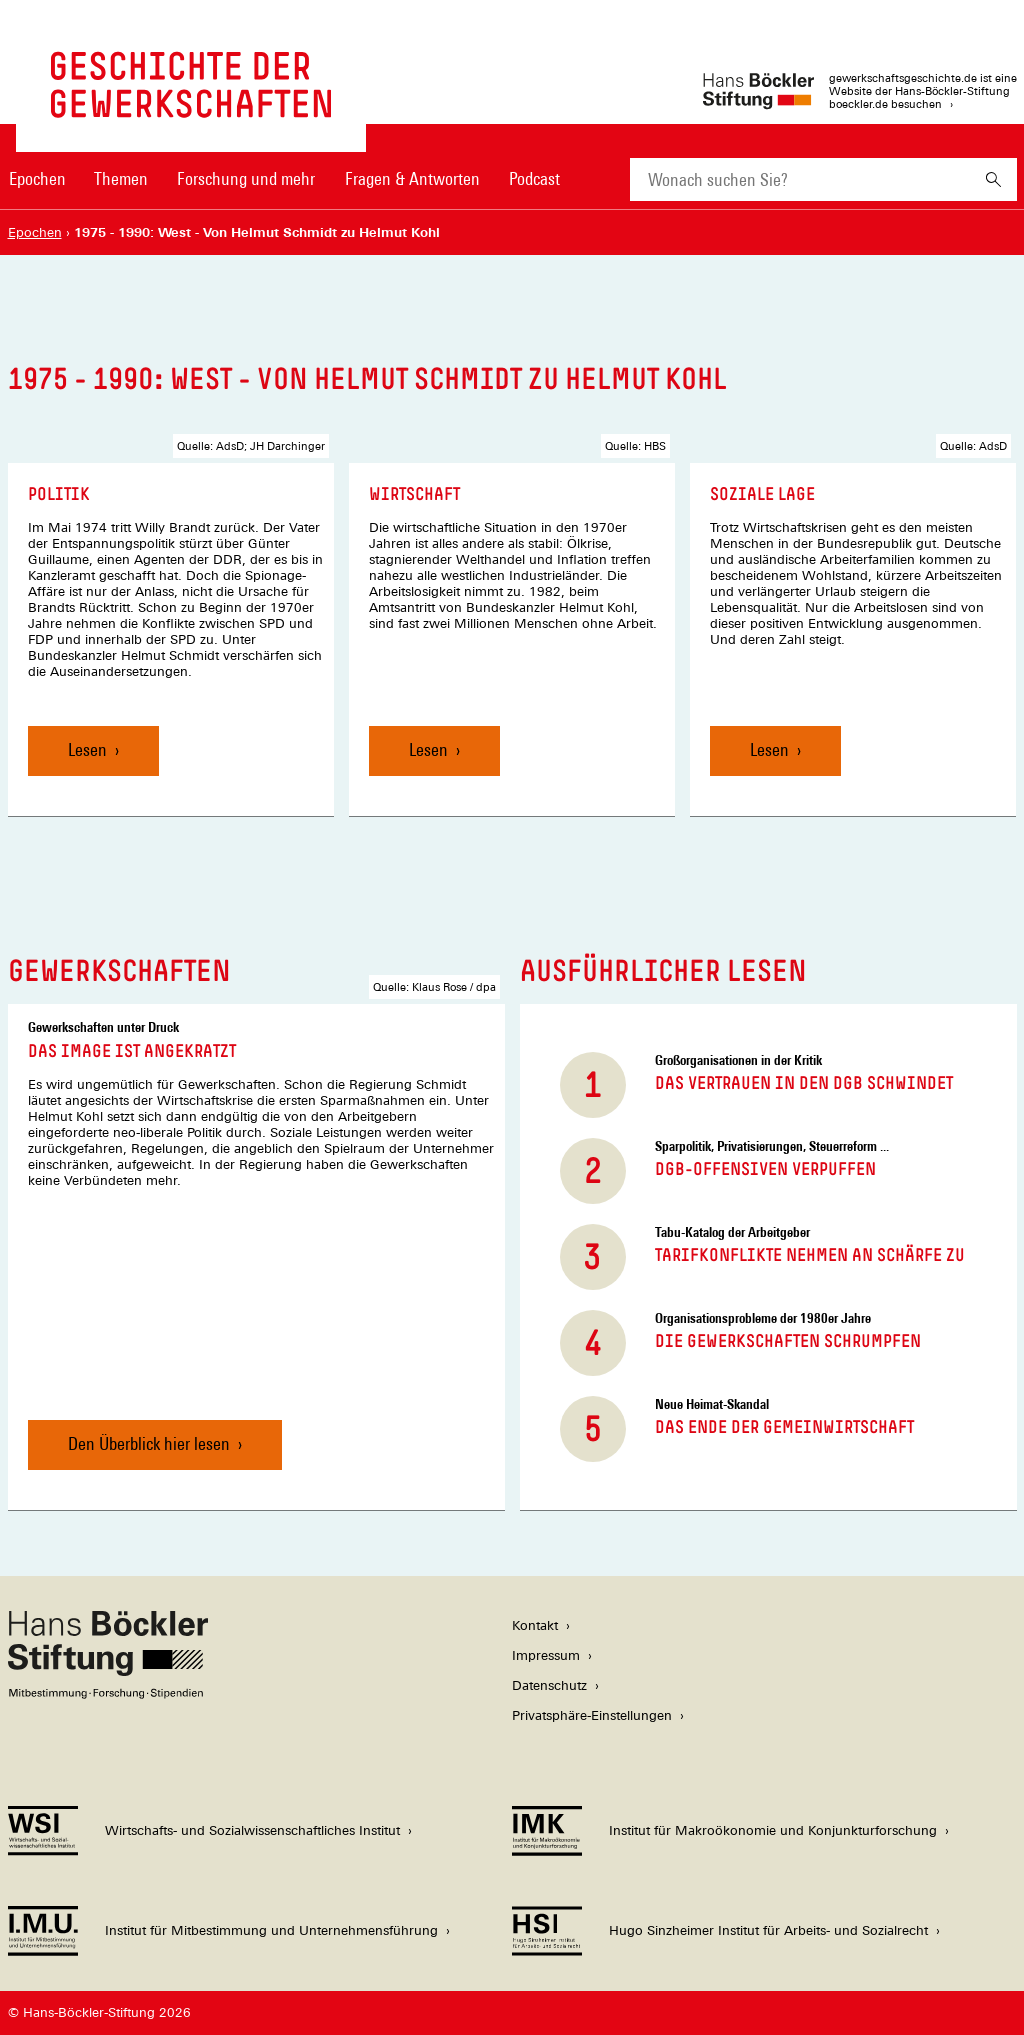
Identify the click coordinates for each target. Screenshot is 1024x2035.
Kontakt (535, 1625)
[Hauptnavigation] (285, 179)
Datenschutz (549, 1685)
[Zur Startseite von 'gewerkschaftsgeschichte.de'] (191, 107)
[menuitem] (38, 192)
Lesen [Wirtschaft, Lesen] (428, 749)
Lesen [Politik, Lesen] (87, 749)
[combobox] (800, 179)
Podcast (534, 178)
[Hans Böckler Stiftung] (108, 1693)
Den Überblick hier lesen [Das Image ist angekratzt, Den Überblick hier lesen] (149, 1443)
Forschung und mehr (246, 178)
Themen (121, 178)
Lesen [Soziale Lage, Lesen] (769, 749)
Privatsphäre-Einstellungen (592, 1715)
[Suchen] (993, 179)
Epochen (37, 178)
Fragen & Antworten (412, 178)
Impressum (546, 1655)
